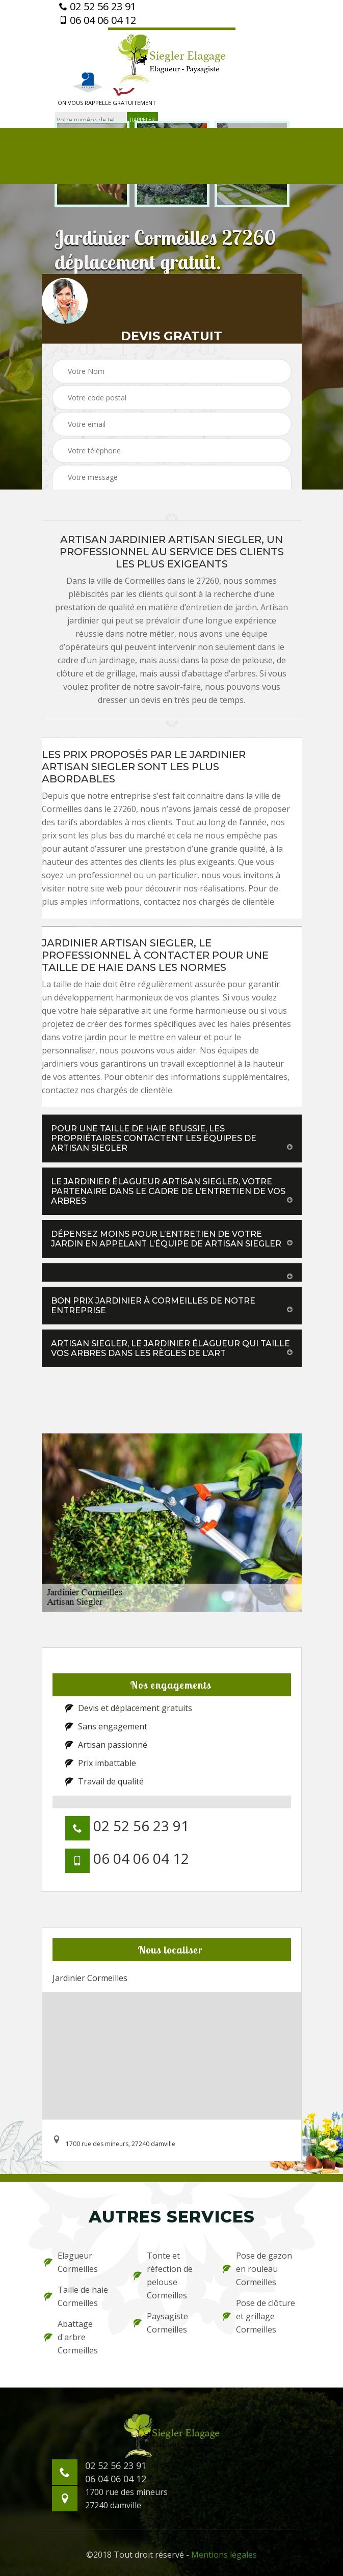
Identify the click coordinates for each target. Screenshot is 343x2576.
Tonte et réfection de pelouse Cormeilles (163, 2275)
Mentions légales (224, 2554)
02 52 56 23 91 (97, 6)
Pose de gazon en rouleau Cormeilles (257, 2269)
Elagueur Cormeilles (71, 2262)
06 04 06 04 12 (97, 20)
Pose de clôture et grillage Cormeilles (259, 2316)
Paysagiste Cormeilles (161, 2323)
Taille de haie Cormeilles (76, 2296)
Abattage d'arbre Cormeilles (71, 2337)
